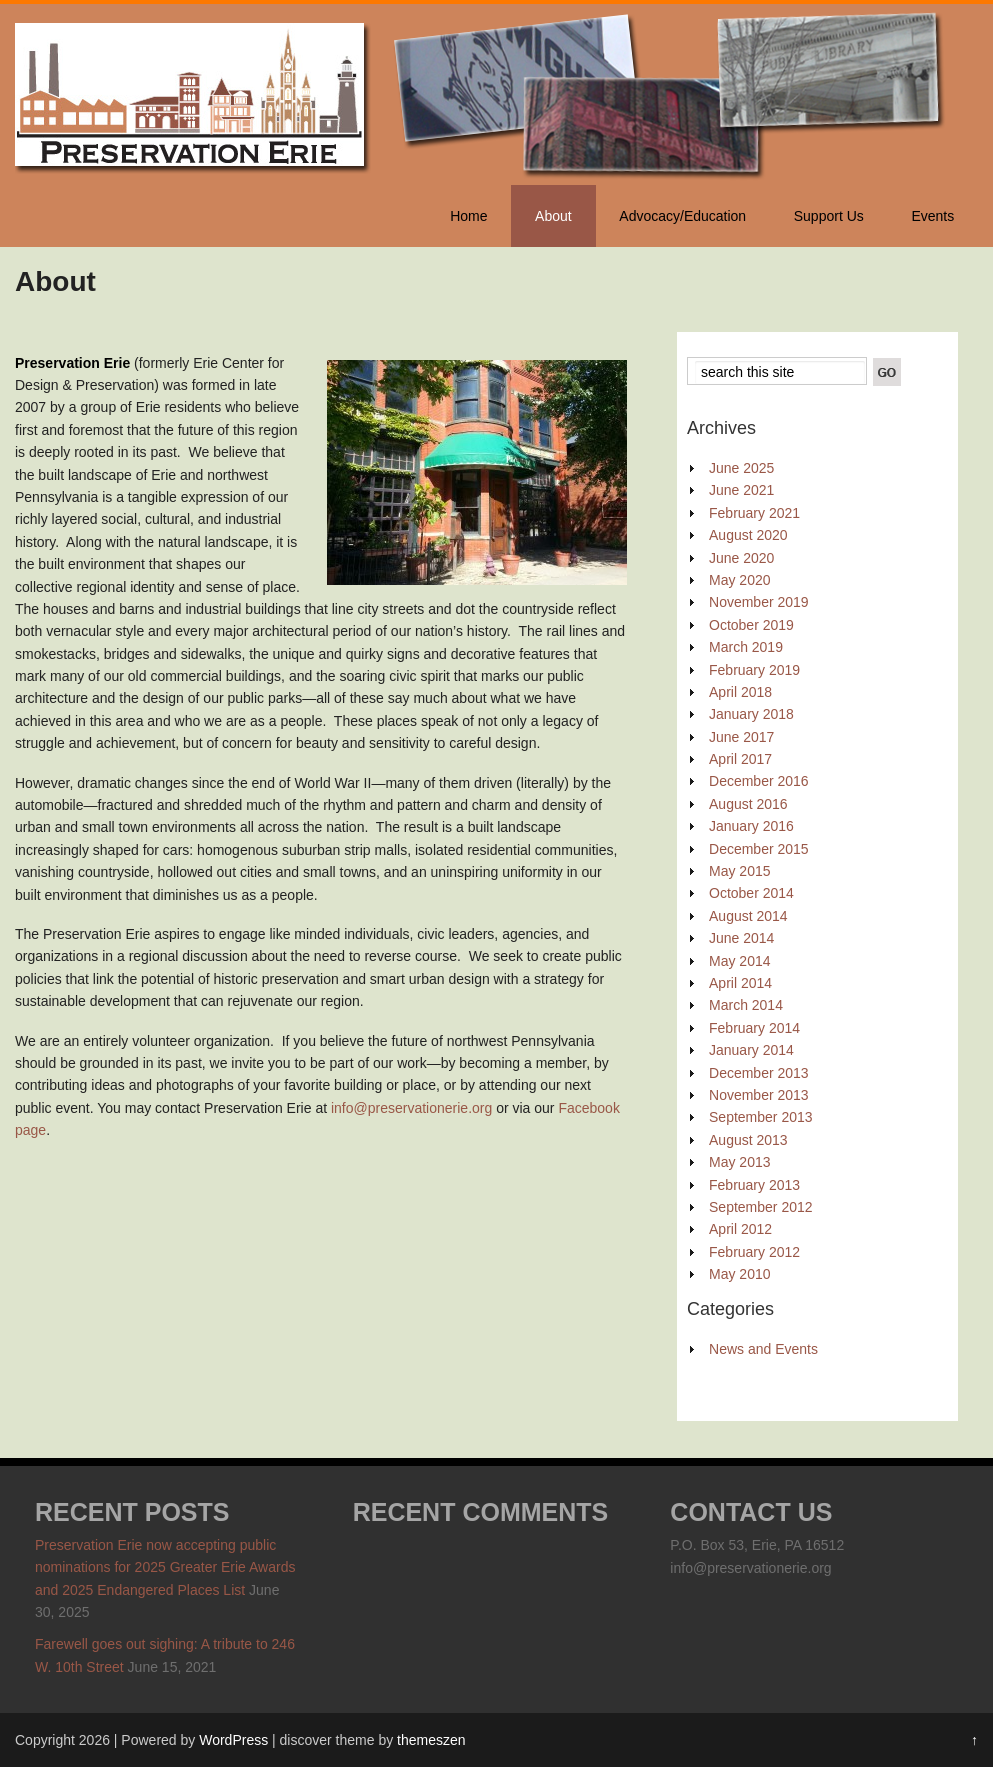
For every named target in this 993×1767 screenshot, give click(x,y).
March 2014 (746, 1005)
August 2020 (748, 535)
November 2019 (759, 602)
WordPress (233, 1740)
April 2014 (740, 983)
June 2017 (741, 737)
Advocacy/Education (682, 216)
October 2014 (751, 893)
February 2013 (754, 1185)
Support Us (829, 216)
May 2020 (739, 580)
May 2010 (739, 1274)
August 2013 (748, 1140)
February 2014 (754, 1028)
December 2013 (759, 1073)
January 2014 (751, 1050)
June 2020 (741, 558)
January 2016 (751, 826)
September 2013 (761, 1117)
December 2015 (759, 849)
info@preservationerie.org (411, 1108)
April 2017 (740, 759)
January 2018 (751, 714)
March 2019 (746, 647)
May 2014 (739, 961)
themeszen (431, 1740)
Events (932, 216)
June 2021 (741, 490)
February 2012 (754, 1252)
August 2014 (748, 916)
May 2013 (739, 1162)
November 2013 (759, 1095)
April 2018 (740, 692)
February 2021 (754, 513)
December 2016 (759, 781)
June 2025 (741, 468)
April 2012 (740, 1229)
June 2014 (741, 938)
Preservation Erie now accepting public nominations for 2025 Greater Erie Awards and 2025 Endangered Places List (165, 1567)
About (553, 216)
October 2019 (751, 625)
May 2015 (739, 871)
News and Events (763, 1349)
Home (468, 216)
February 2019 (754, 670)
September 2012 (761, 1207)
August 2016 (748, 804)
